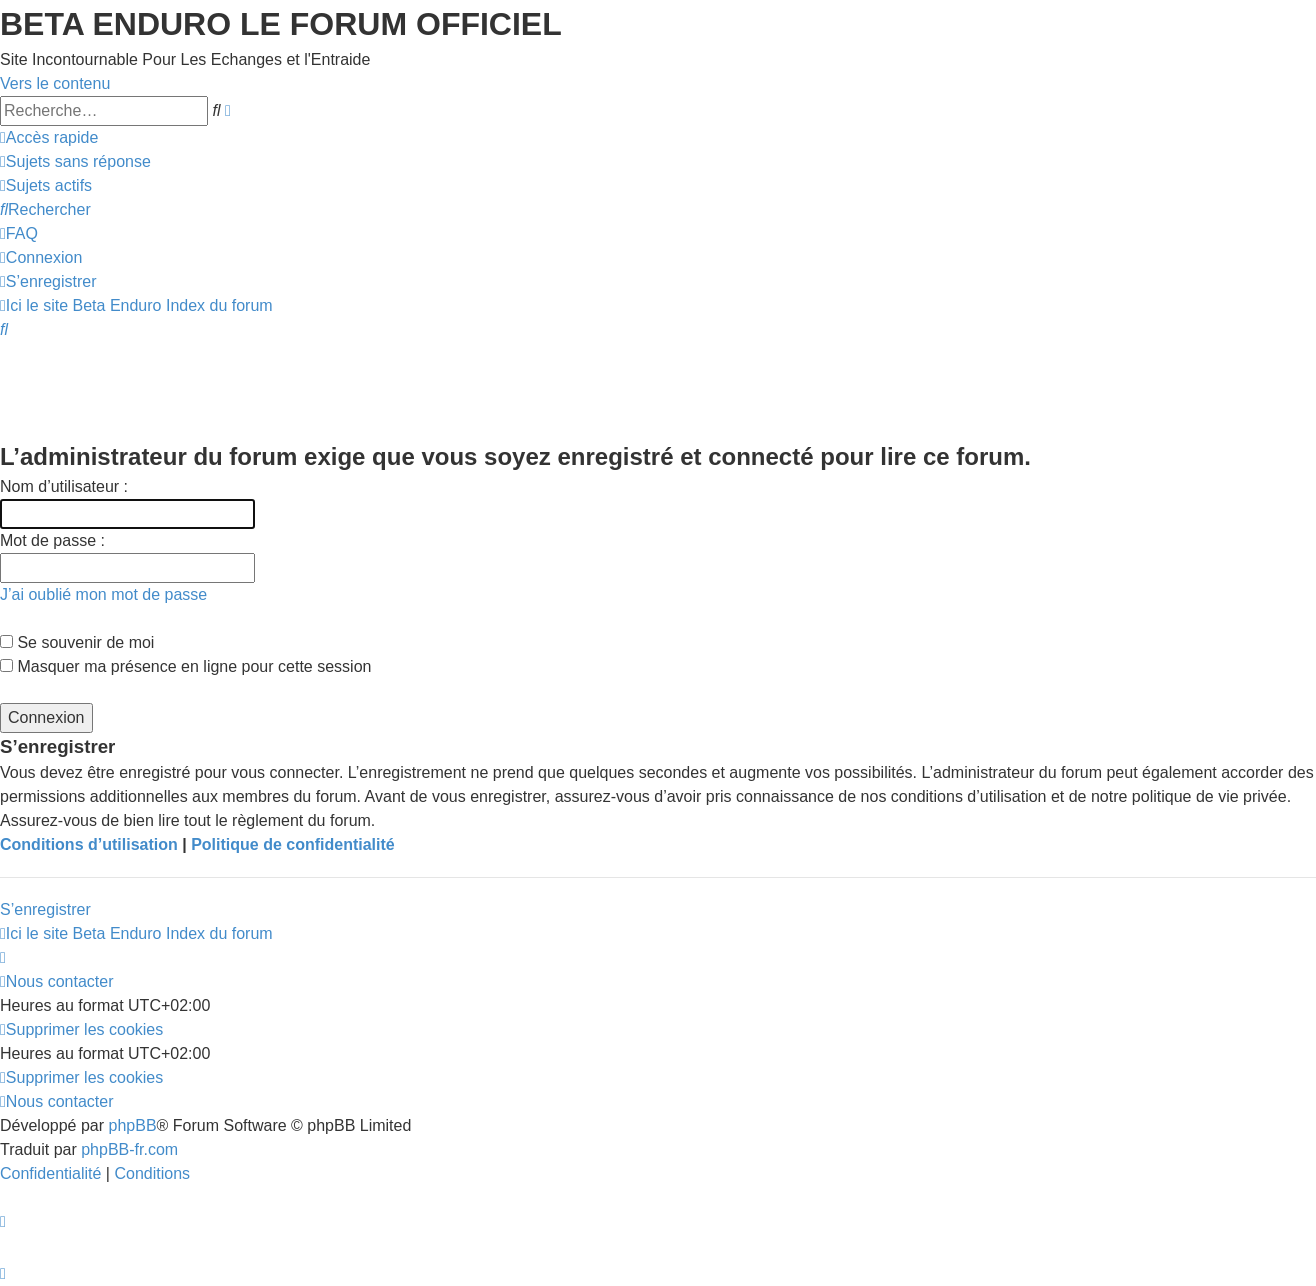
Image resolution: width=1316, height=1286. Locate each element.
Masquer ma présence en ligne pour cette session (185, 666)
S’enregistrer (45, 909)
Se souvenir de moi (77, 642)
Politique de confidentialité (293, 844)
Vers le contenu (55, 83)
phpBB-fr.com (129, 1149)
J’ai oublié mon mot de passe (103, 594)
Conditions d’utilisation (89, 844)
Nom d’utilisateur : (64, 486)
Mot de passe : (52, 540)
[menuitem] (75, 161)
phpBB (133, 1125)
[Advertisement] (364, 387)
